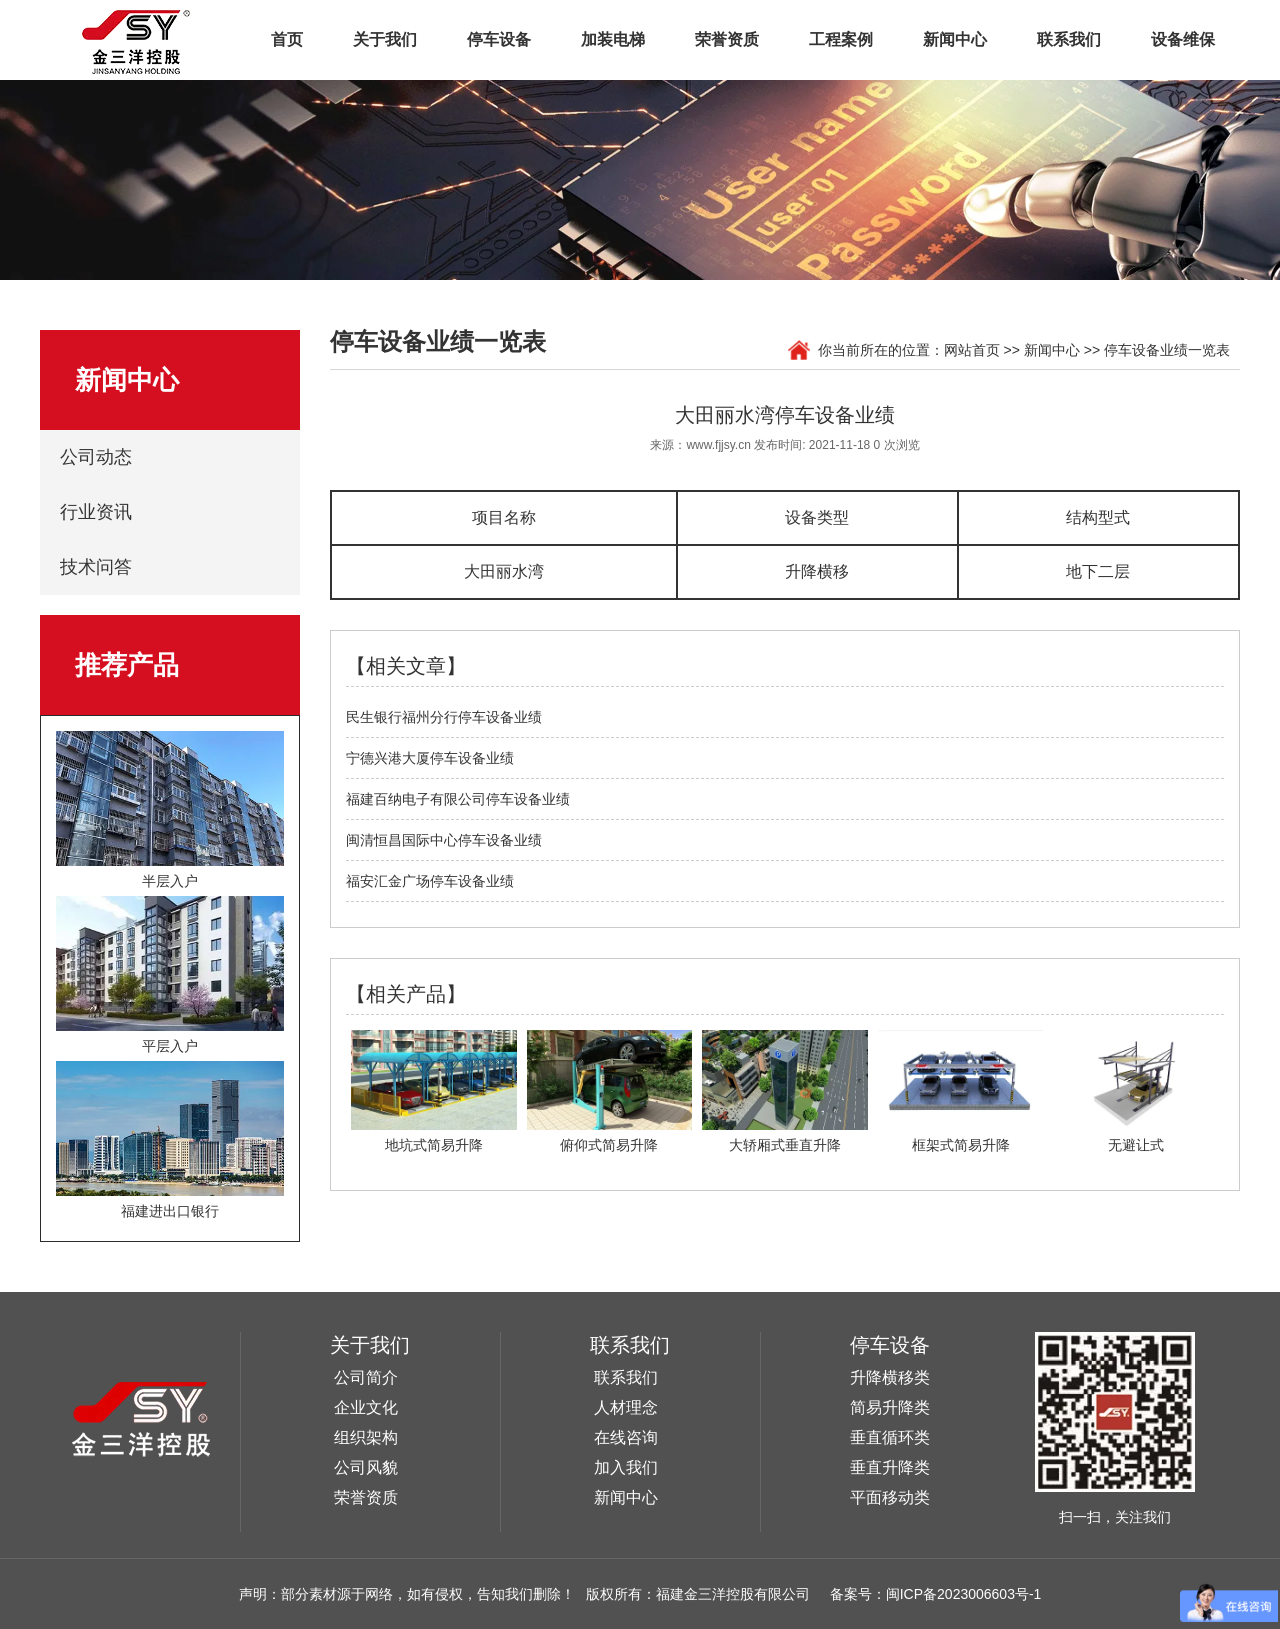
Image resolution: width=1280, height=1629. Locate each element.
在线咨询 (626, 1437)
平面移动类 (890, 1497)
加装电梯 (613, 39)
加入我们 (626, 1467)
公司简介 (366, 1377)
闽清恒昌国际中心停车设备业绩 (444, 840)
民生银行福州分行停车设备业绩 (444, 717)
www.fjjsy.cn (718, 445)
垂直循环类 (890, 1437)
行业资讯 (96, 512)
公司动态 (96, 457)
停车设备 (499, 39)
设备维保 (1183, 39)
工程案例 (841, 39)
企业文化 (366, 1407)
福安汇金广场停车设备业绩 (430, 881)
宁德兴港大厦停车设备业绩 (430, 758)
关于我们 (385, 39)
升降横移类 (890, 1377)
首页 (287, 39)
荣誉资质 (727, 39)
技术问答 (96, 567)
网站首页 (972, 350)
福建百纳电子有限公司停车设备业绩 (458, 799)
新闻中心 (955, 39)
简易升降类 (890, 1407)
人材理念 (626, 1407)
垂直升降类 (890, 1467)
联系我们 (1069, 39)
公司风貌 (366, 1467)
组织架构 (366, 1437)
